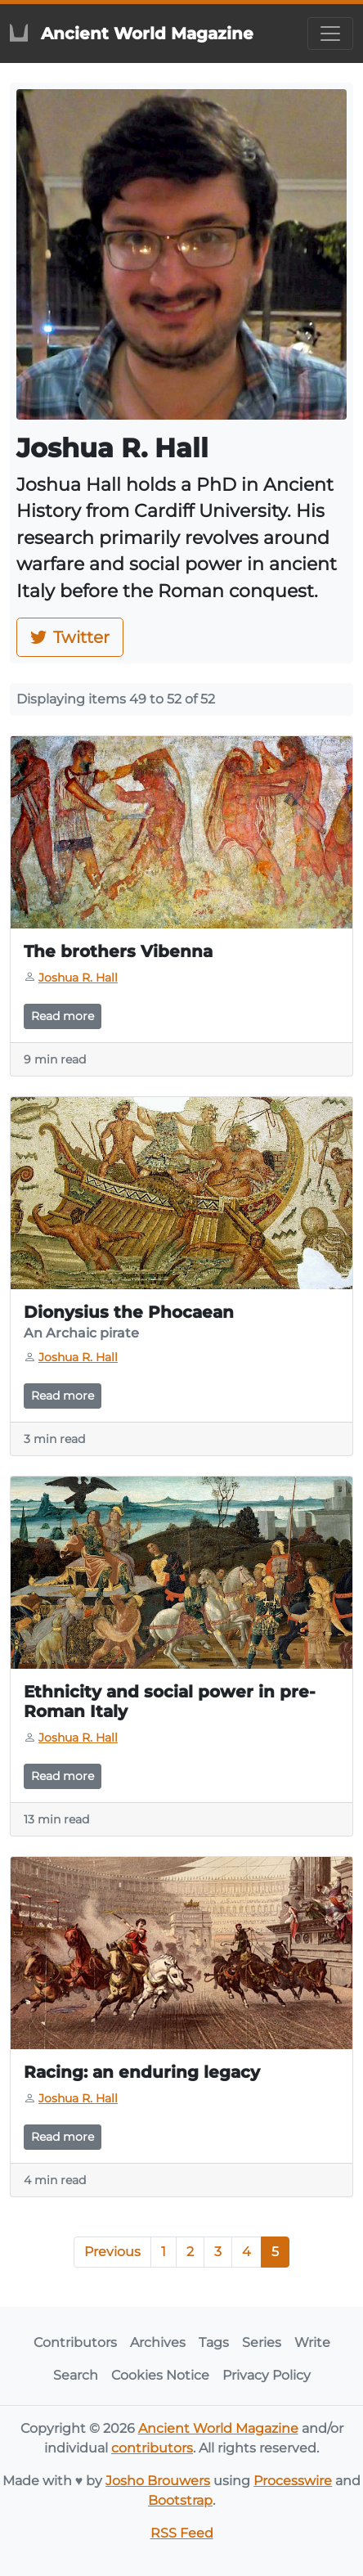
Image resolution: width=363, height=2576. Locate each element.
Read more (62, 1016)
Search (75, 2375)
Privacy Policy (266, 2375)
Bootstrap (180, 2500)
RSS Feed (181, 2533)
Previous (112, 2251)
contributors (152, 2448)
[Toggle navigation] (330, 33)
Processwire (292, 2480)
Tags (214, 2342)
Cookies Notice (160, 2375)
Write (312, 2342)
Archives (158, 2342)
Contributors (75, 2342)
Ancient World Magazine (218, 2428)
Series (261, 2342)
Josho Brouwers (157, 2480)
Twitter (70, 637)
